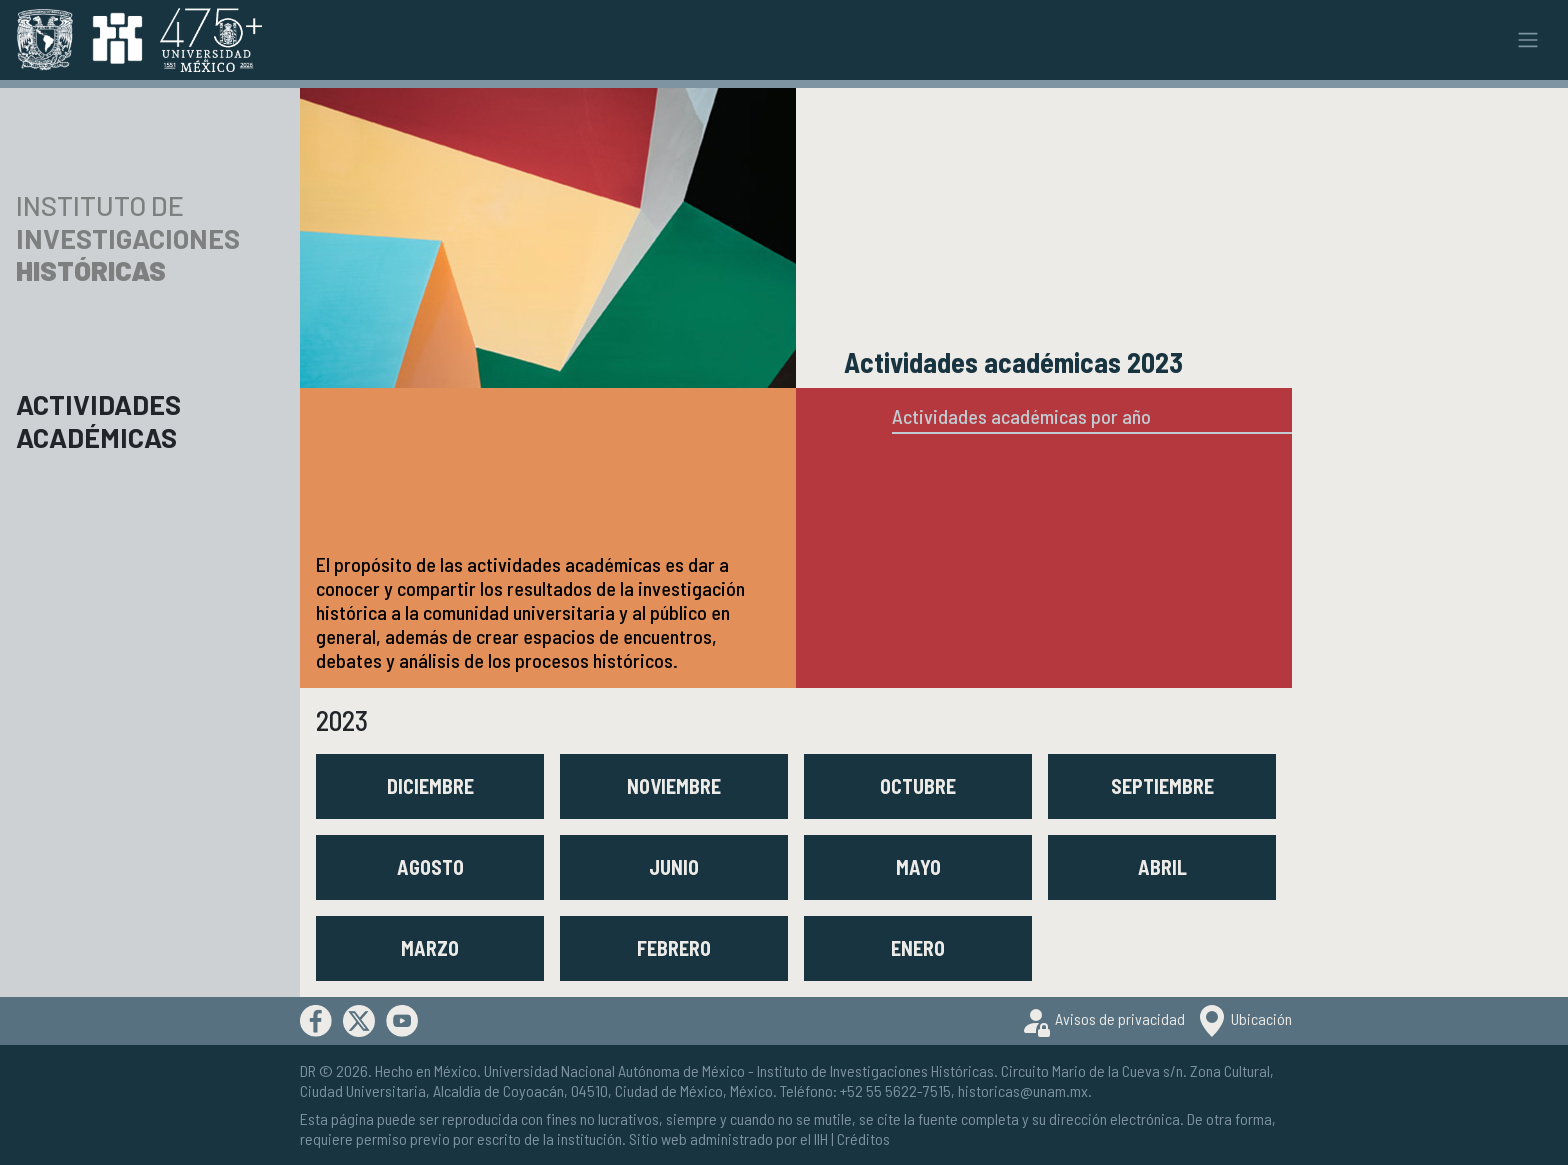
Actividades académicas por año (1021, 416)
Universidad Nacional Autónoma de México (614, 1070)
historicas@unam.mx (1023, 1090)
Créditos (863, 1138)
